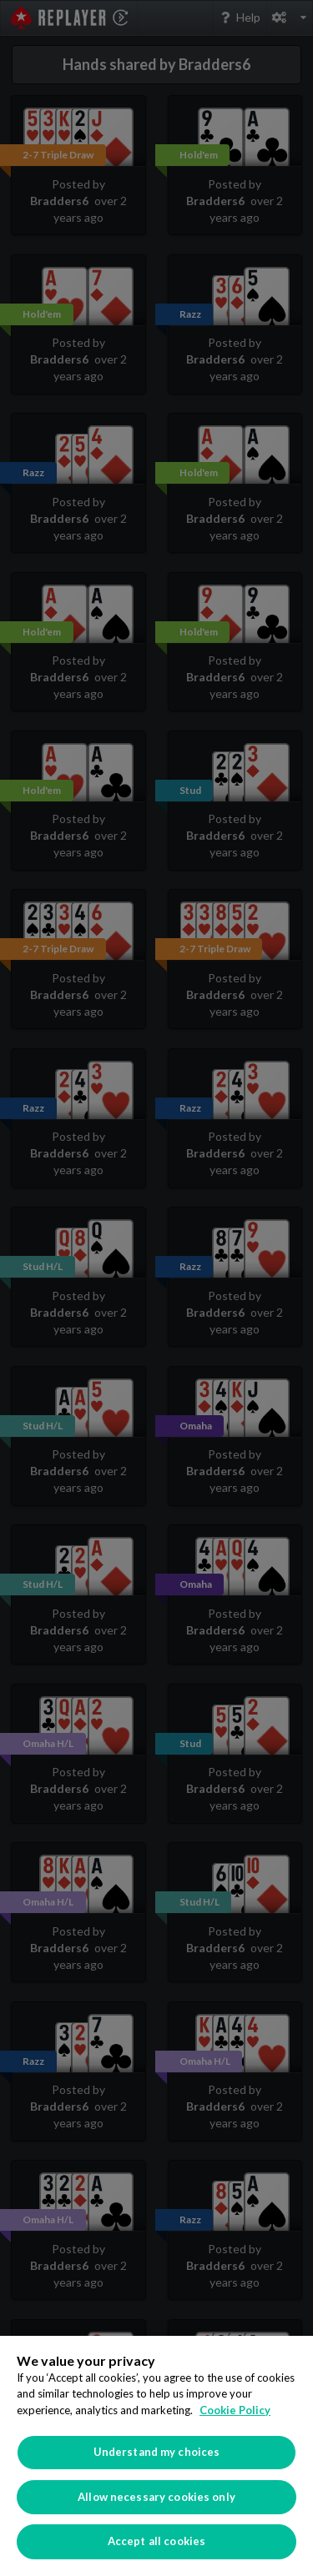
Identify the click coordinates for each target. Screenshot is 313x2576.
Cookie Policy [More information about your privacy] (234, 2410)
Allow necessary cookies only (156, 2496)
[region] (156, 2456)
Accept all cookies (156, 2541)
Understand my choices (156, 2451)
